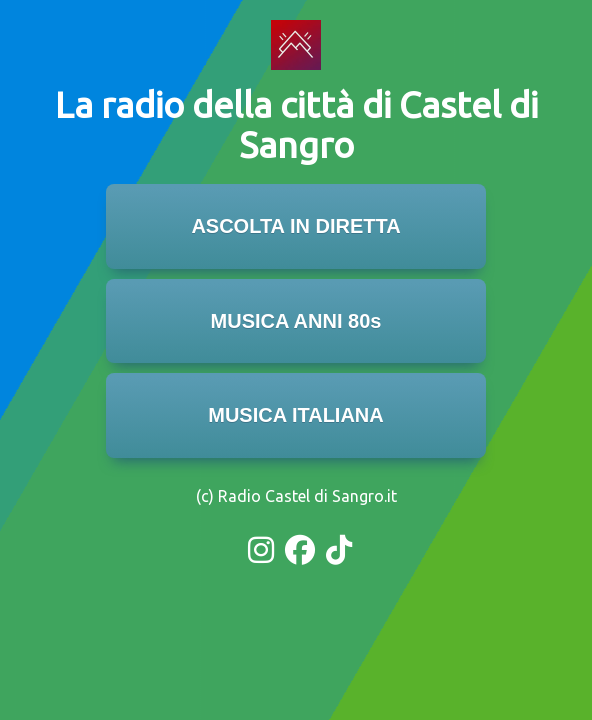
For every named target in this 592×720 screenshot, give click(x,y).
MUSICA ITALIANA (296, 415)
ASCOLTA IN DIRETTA (295, 226)
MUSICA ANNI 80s (296, 321)
